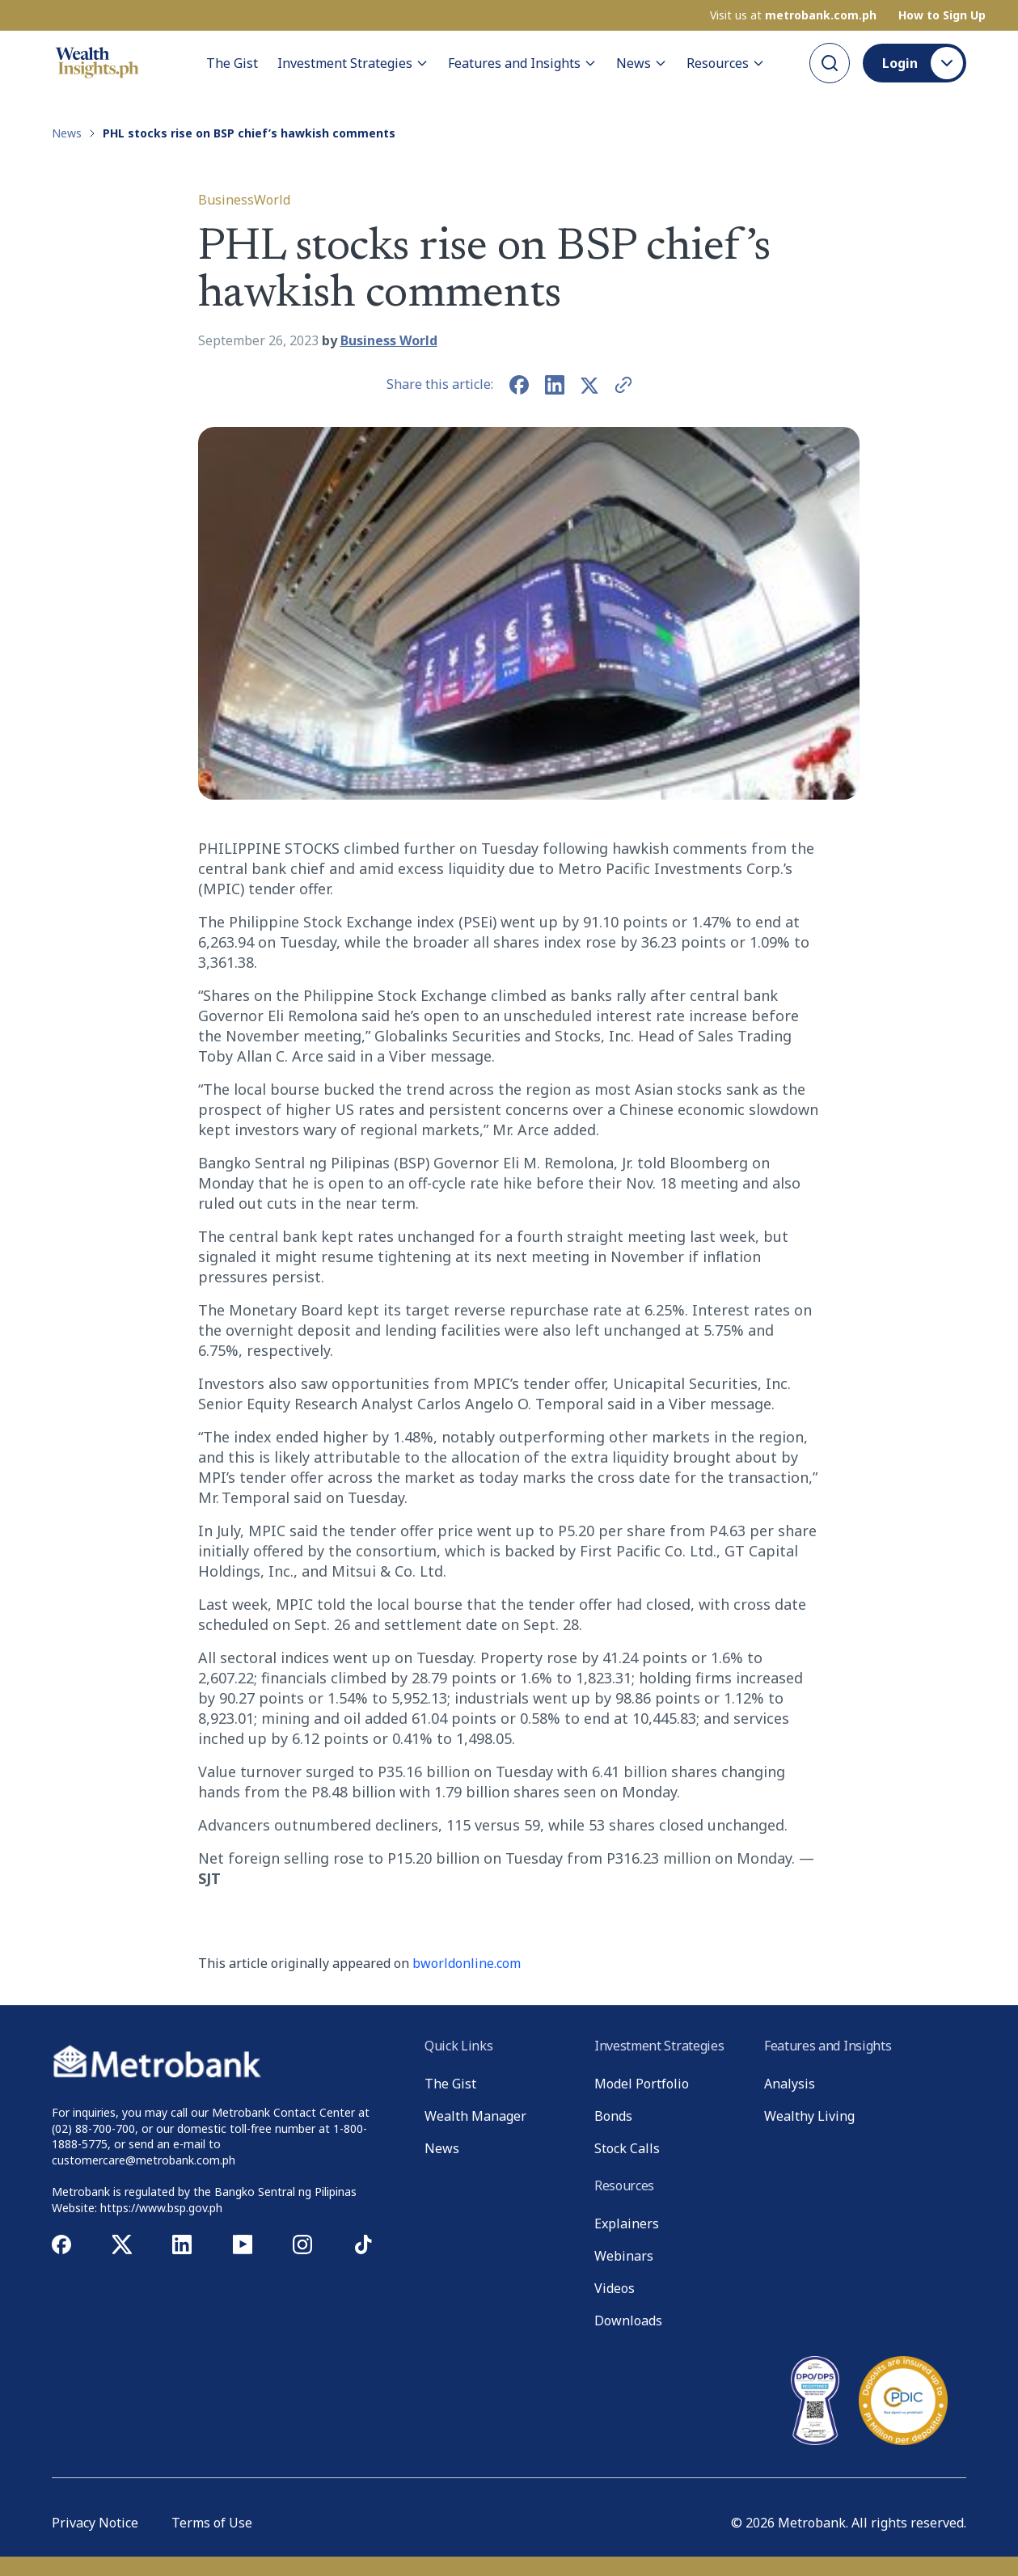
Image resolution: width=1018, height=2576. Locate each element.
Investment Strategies (353, 63)
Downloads (628, 2320)
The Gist (232, 63)
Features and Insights (522, 63)
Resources (725, 63)
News (641, 63)
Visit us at (793, 15)
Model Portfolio (641, 2083)
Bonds (613, 2116)
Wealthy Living (809, 2116)
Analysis (789, 2083)
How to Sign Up (942, 15)
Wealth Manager (475, 2116)
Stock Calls (627, 2148)
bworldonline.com (466, 1963)
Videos (614, 2288)
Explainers (626, 2223)
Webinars (623, 2256)
